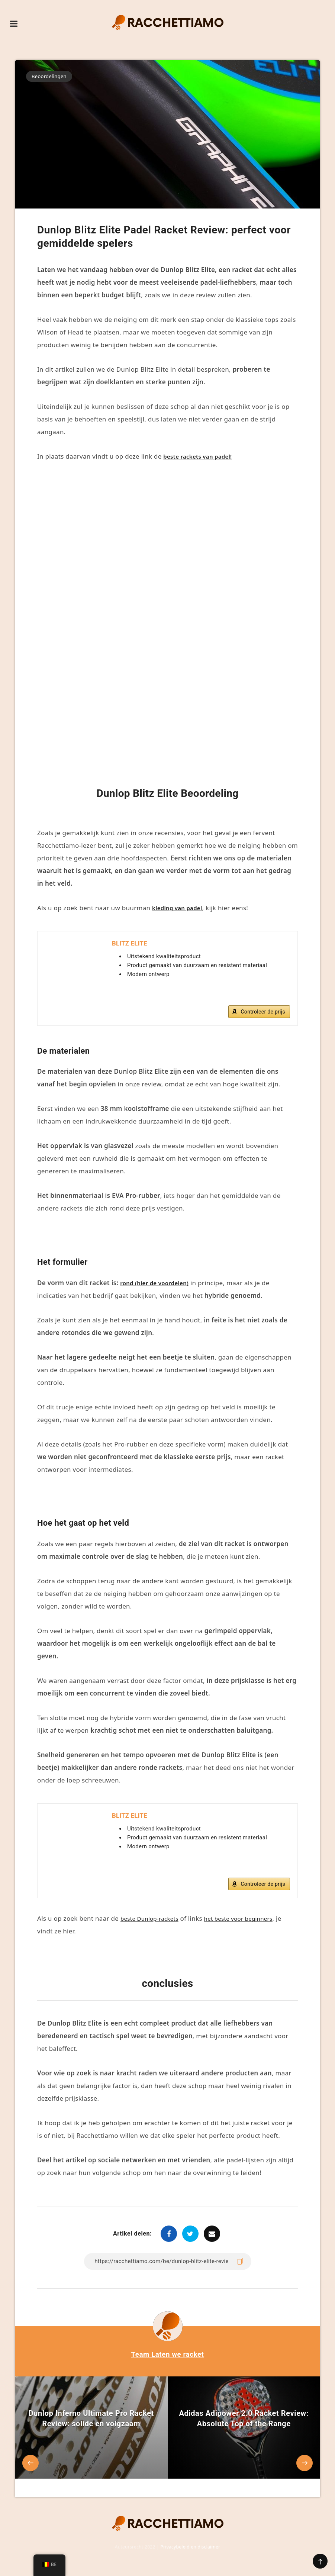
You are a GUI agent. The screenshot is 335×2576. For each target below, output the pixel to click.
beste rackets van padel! (202, 456)
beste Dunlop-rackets (153, 1924)
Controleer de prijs (263, 1015)
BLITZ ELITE (131, 944)
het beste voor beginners (250, 1924)
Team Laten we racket (167, 2360)
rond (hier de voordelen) (158, 1285)
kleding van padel (180, 908)
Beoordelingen (49, 76)
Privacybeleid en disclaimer (190, 2553)
